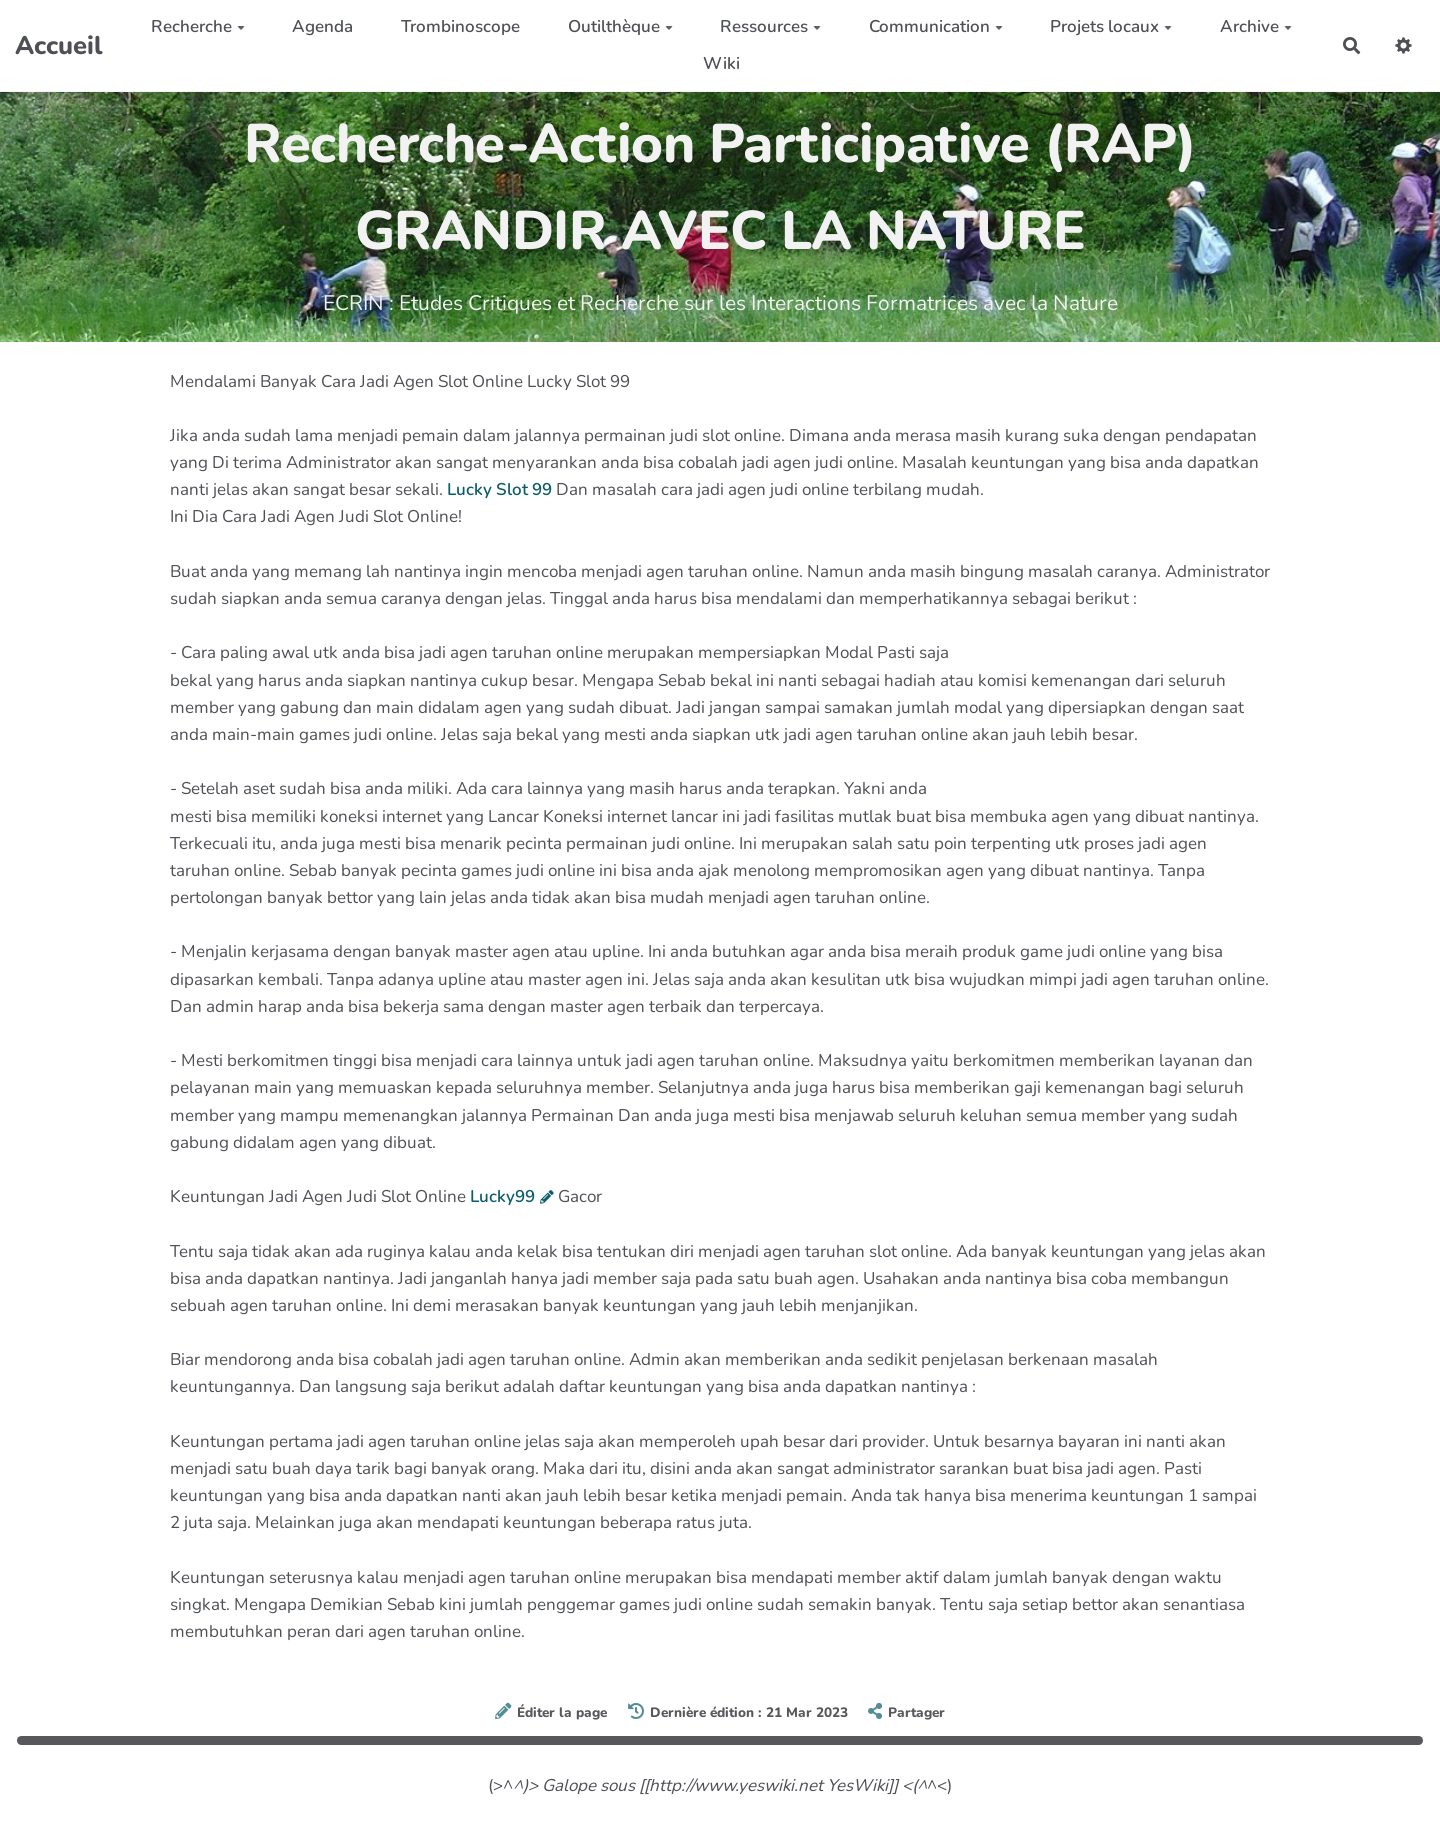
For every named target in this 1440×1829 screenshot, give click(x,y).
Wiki (721, 63)
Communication (936, 26)
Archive (1256, 26)
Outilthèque (620, 26)
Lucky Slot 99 (499, 489)
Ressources (770, 26)
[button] (1403, 45)
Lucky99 (502, 1196)
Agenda (322, 26)
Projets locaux (1111, 26)
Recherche (198, 26)
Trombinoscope (460, 26)
